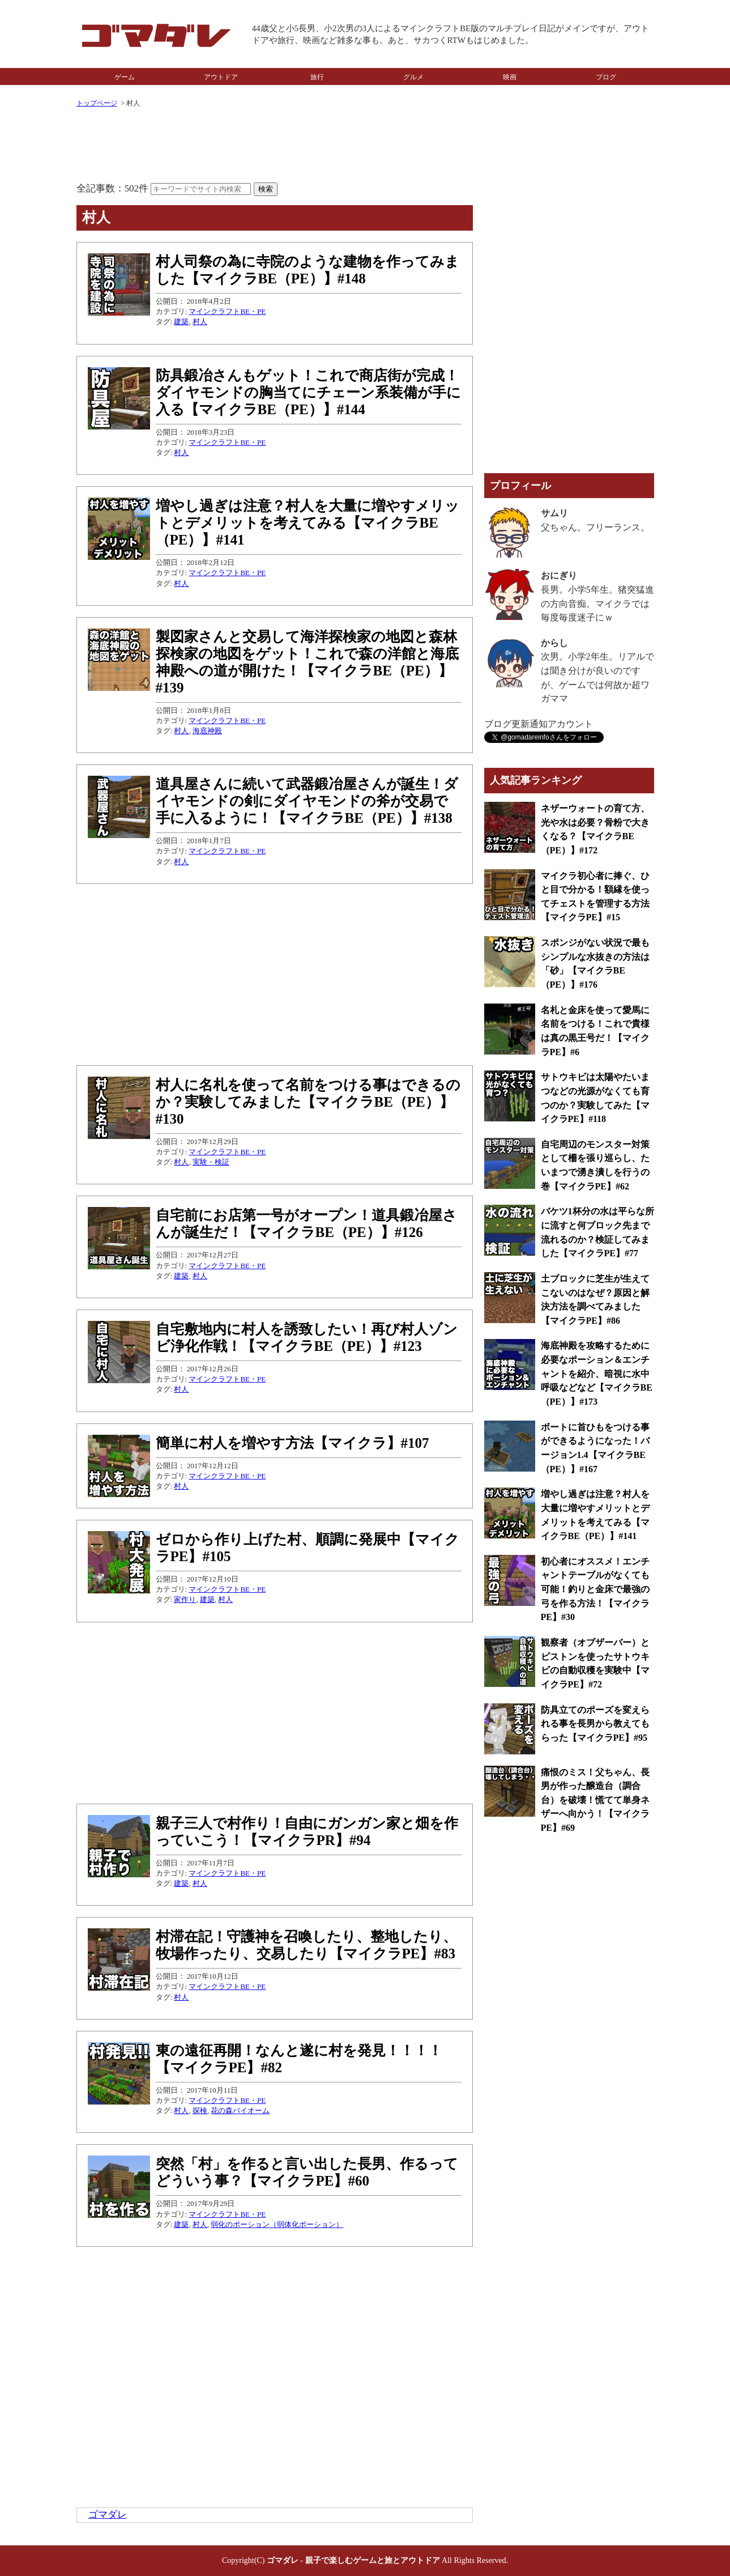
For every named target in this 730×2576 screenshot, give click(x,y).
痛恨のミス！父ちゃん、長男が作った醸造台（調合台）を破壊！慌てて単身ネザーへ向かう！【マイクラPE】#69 (595, 1800)
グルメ (413, 77)
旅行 (317, 77)
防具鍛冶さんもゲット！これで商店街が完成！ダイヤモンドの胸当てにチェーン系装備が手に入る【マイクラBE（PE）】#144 (308, 392)
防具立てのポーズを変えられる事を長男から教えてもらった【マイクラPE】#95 (595, 1723)
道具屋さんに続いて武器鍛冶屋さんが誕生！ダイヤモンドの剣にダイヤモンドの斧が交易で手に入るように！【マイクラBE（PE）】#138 (307, 801)
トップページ (96, 103)
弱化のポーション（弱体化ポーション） (277, 2224)
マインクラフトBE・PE (227, 311)
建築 (181, 321)
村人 (200, 321)
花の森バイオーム (240, 2110)
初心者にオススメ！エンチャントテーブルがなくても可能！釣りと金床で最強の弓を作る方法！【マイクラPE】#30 (595, 1589)
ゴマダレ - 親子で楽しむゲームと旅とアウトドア (353, 2560)
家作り (185, 1599)
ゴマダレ (107, 2514)
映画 (509, 77)
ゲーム (124, 77)
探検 (200, 2110)
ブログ (606, 77)
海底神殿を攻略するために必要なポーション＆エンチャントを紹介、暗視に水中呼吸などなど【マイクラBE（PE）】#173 (596, 1373)
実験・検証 (211, 1162)
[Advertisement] (274, 146)
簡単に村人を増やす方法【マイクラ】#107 (292, 1443)
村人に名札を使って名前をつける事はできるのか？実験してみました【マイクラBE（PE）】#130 (308, 1102)
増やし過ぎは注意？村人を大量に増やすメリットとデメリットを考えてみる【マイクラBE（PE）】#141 (307, 522)
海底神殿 (207, 730)
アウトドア (221, 77)
